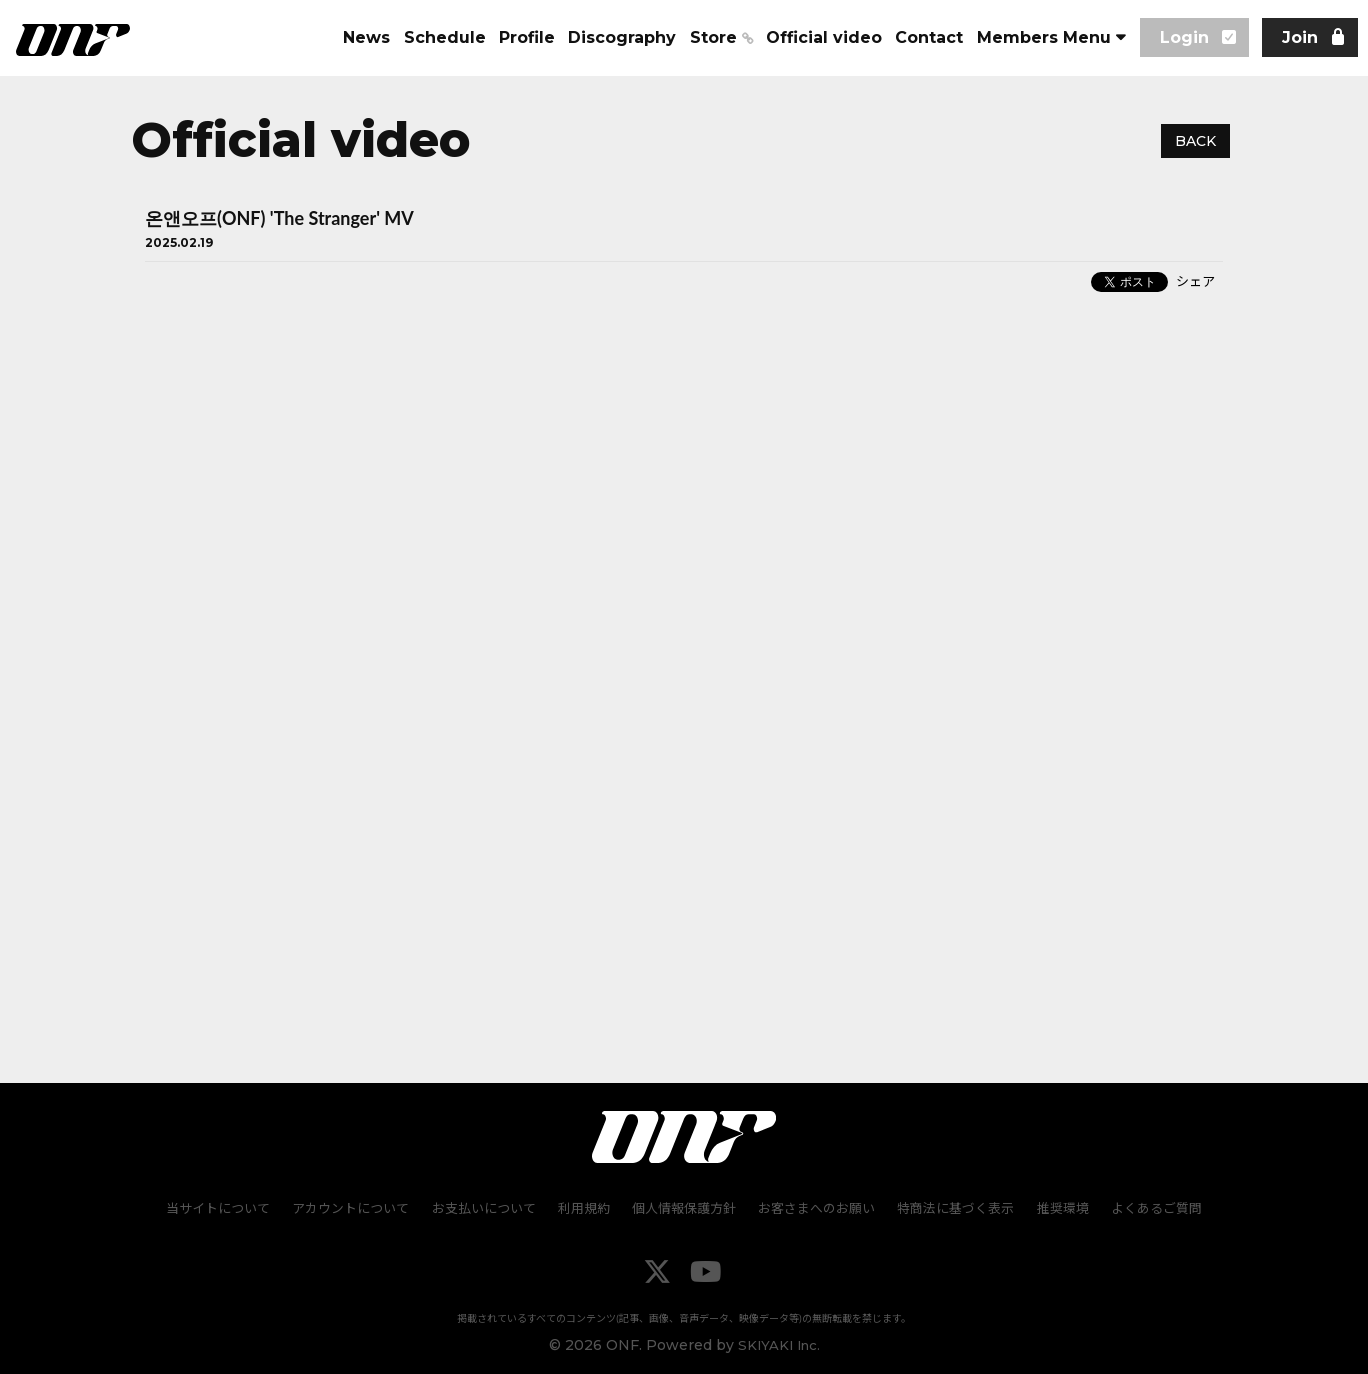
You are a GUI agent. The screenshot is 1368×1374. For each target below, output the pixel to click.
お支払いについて (488, 1208)
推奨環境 (1056, 1208)
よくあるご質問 (1147, 1208)
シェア (1195, 281)
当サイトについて (227, 1208)
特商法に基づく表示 (951, 1208)
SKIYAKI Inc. (778, 1344)
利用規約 (586, 1208)
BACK (1195, 141)
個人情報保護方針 (684, 1208)
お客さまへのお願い (814, 1208)
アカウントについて (357, 1208)
